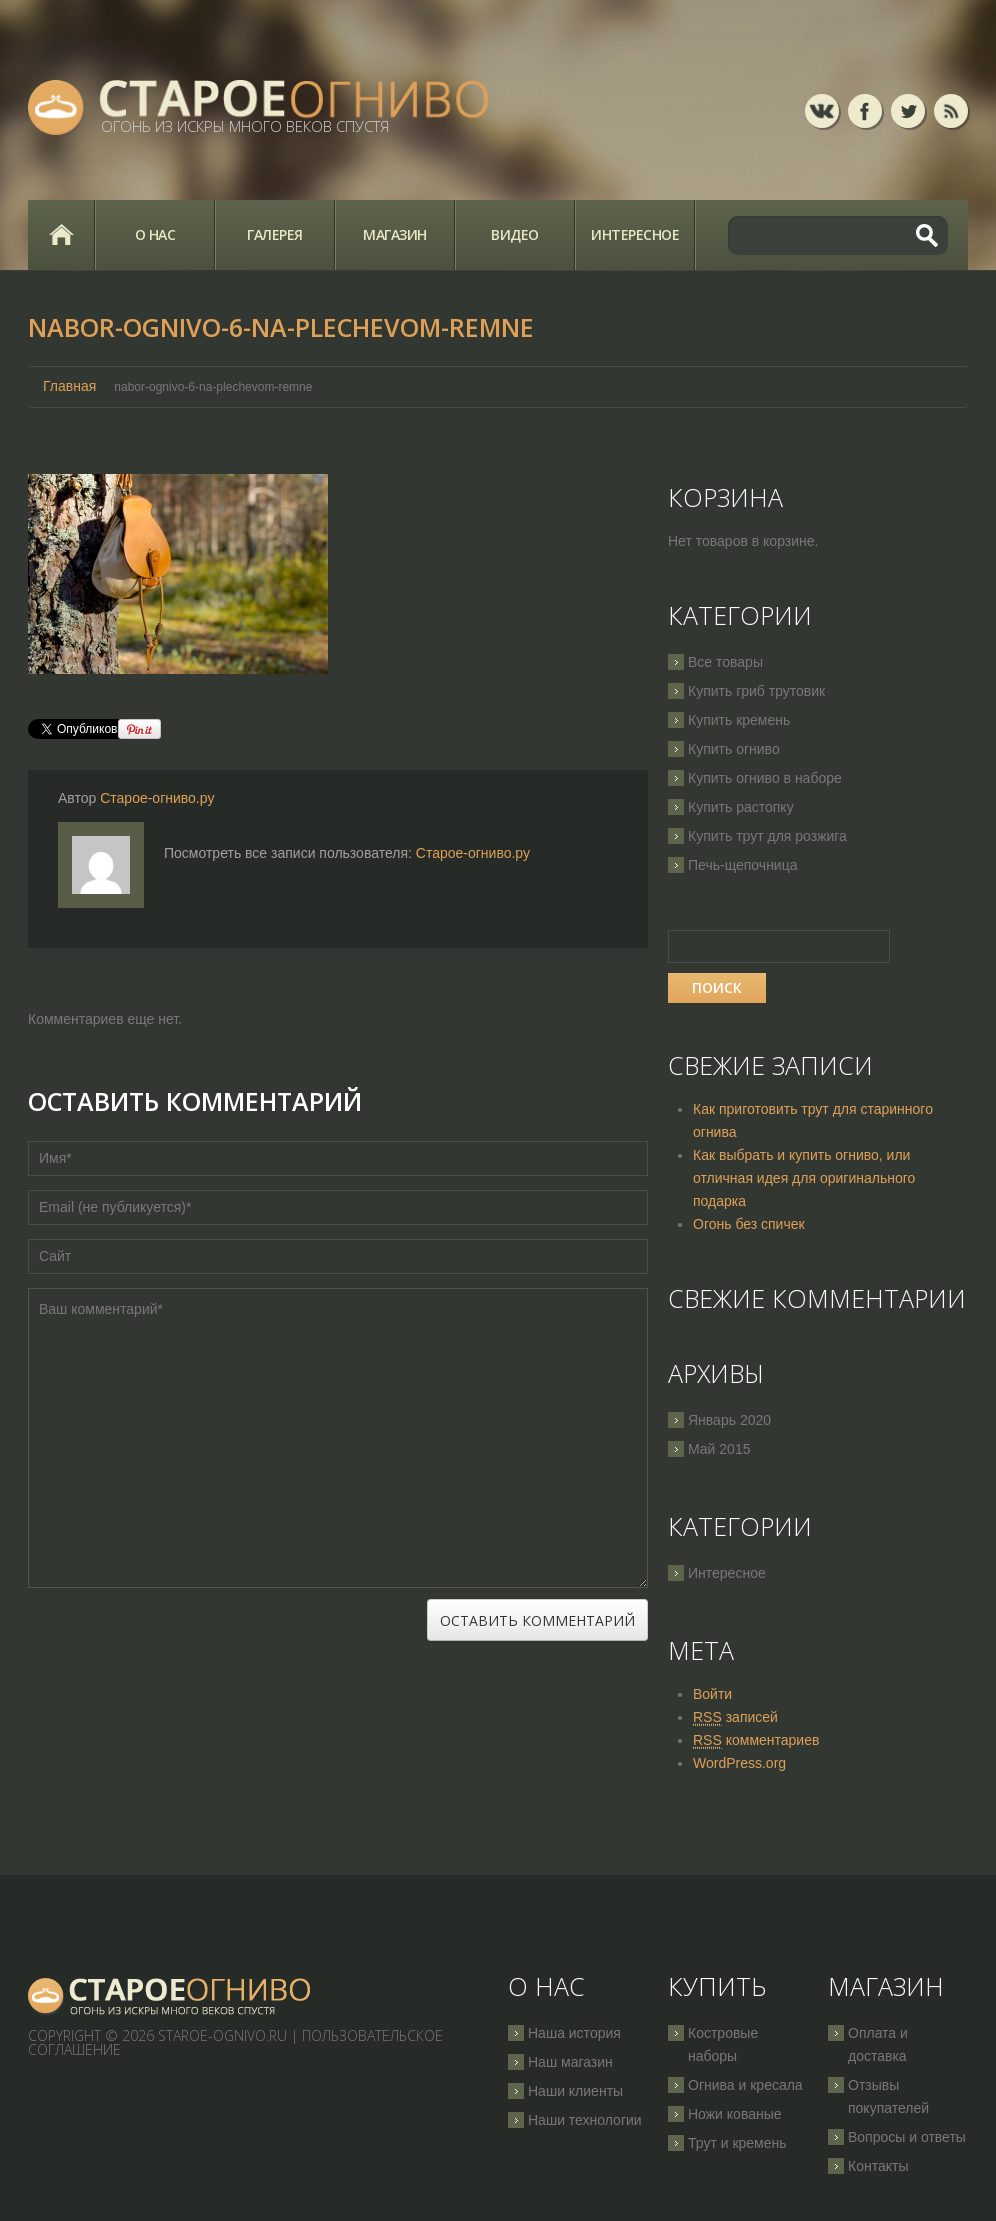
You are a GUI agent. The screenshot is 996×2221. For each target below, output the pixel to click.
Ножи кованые (735, 2114)
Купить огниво (734, 749)
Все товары (725, 662)
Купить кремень (739, 720)
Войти (712, 1694)
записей (735, 1717)
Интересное (635, 234)
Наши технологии (585, 2120)
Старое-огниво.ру (157, 798)
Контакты (878, 2166)
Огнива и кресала (745, 2085)
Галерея (275, 234)
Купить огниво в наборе (765, 778)
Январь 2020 (729, 1420)
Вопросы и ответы (907, 2137)
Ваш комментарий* (338, 1438)
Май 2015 (719, 1449)
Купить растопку (741, 807)
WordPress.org (739, 1763)
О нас (155, 234)
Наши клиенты (575, 2091)
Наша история (574, 2033)
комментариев (756, 1740)
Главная (61, 235)
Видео (515, 234)
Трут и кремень (737, 2143)
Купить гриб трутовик (756, 691)
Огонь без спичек (749, 1224)
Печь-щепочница (743, 865)
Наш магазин (570, 2062)
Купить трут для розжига (767, 836)
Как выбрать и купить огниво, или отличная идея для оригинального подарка (804, 1178)
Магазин (395, 234)
